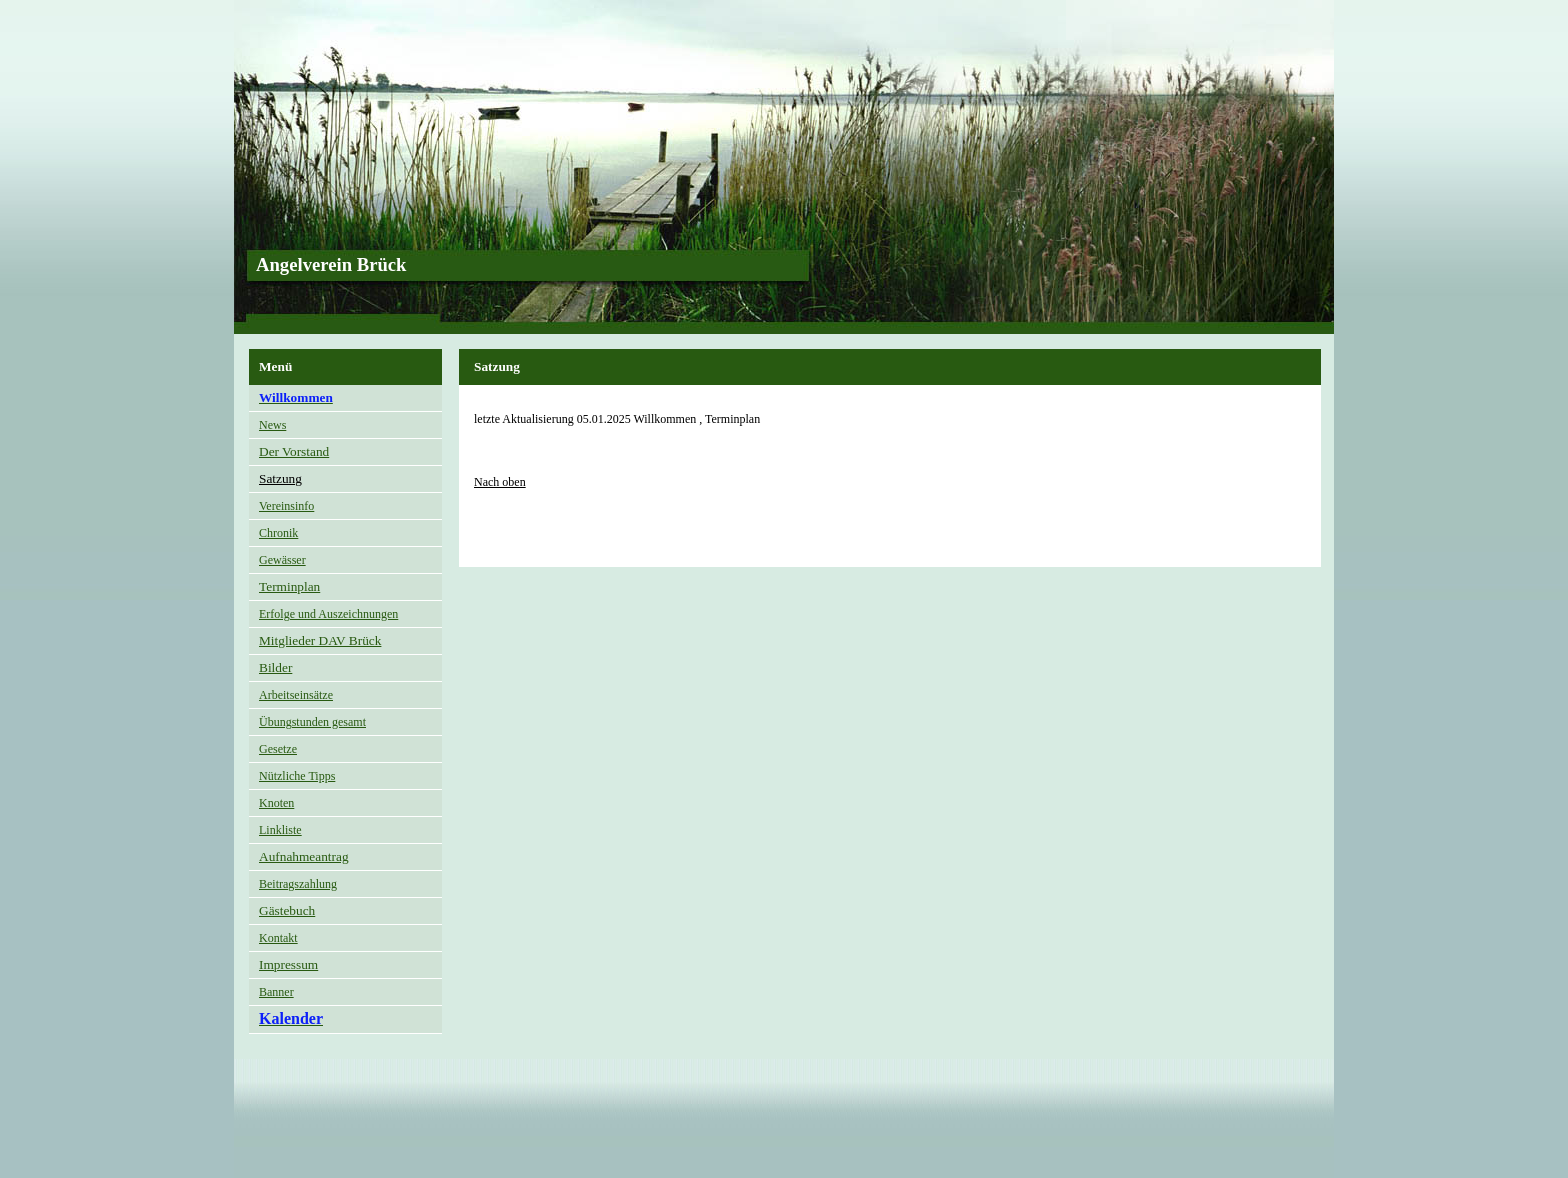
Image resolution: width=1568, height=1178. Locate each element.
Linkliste (280, 830)
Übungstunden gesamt (312, 722)
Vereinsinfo (286, 506)
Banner (276, 992)
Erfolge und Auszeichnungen (328, 614)
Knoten (276, 803)
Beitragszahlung (298, 884)
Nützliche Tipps (297, 776)
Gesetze (278, 749)
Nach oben (500, 482)
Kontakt (278, 938)
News (272, 425)
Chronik (278, 533)
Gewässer (282, 560)
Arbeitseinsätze (296, 695)
